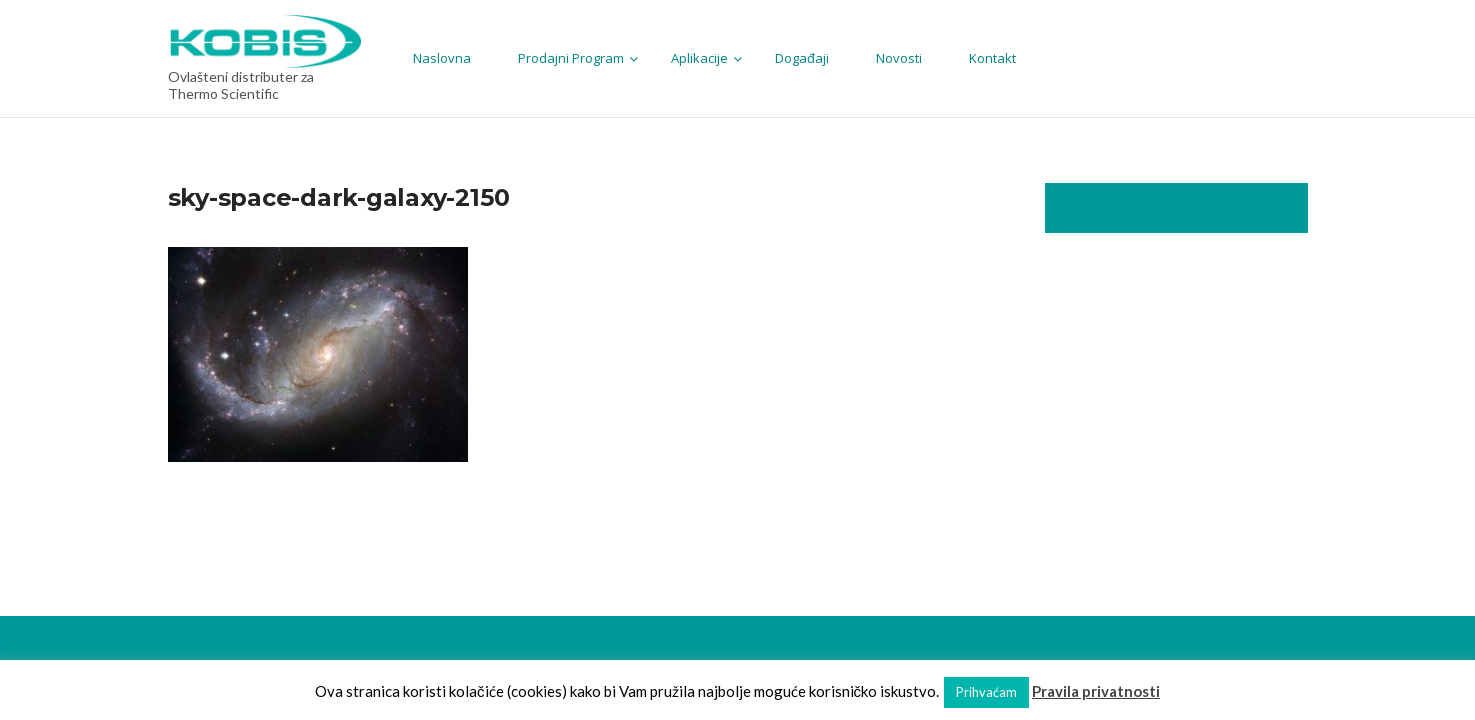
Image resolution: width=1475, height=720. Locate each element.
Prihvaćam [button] (986, 692)
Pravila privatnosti (1096, 691)
